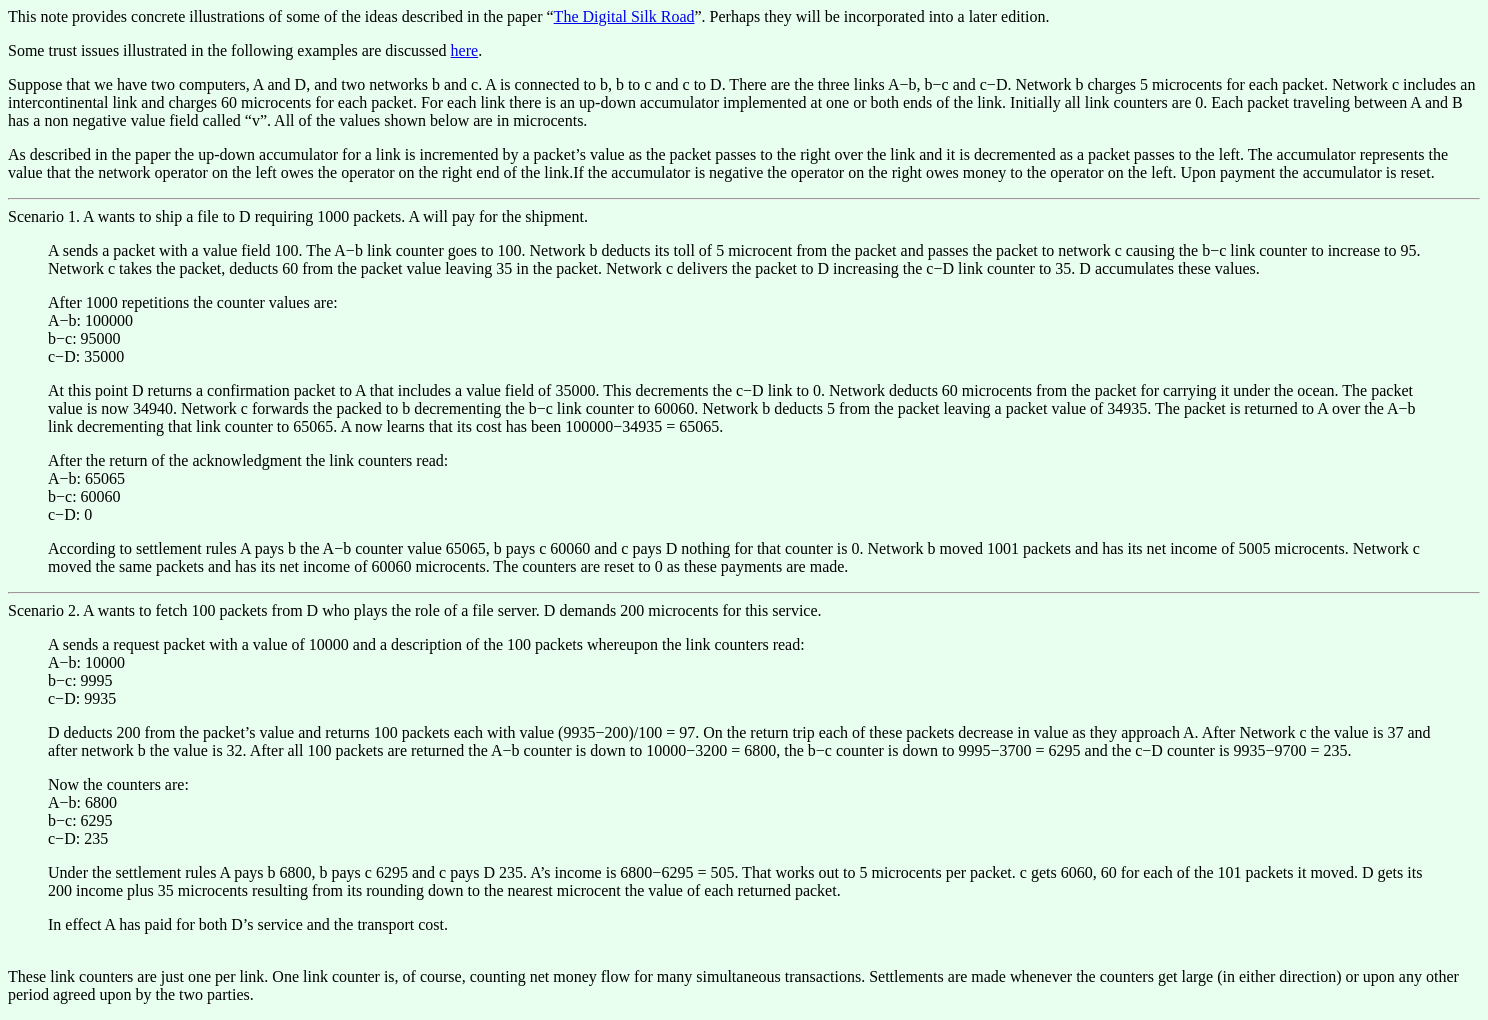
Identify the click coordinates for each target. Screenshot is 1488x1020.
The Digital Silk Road (624, 16)
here (465, 50)
